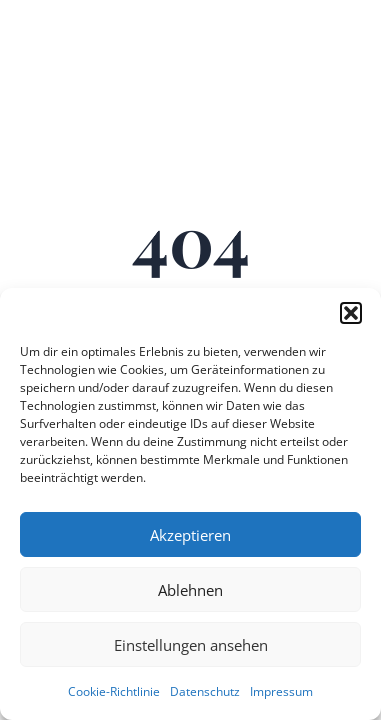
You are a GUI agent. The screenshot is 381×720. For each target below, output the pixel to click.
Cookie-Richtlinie (114, 691)
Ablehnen (190, 590)
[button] (351, 313)
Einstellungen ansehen (191, 645)
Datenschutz (205, 691)
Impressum (281, 691)
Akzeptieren (190, 535)
